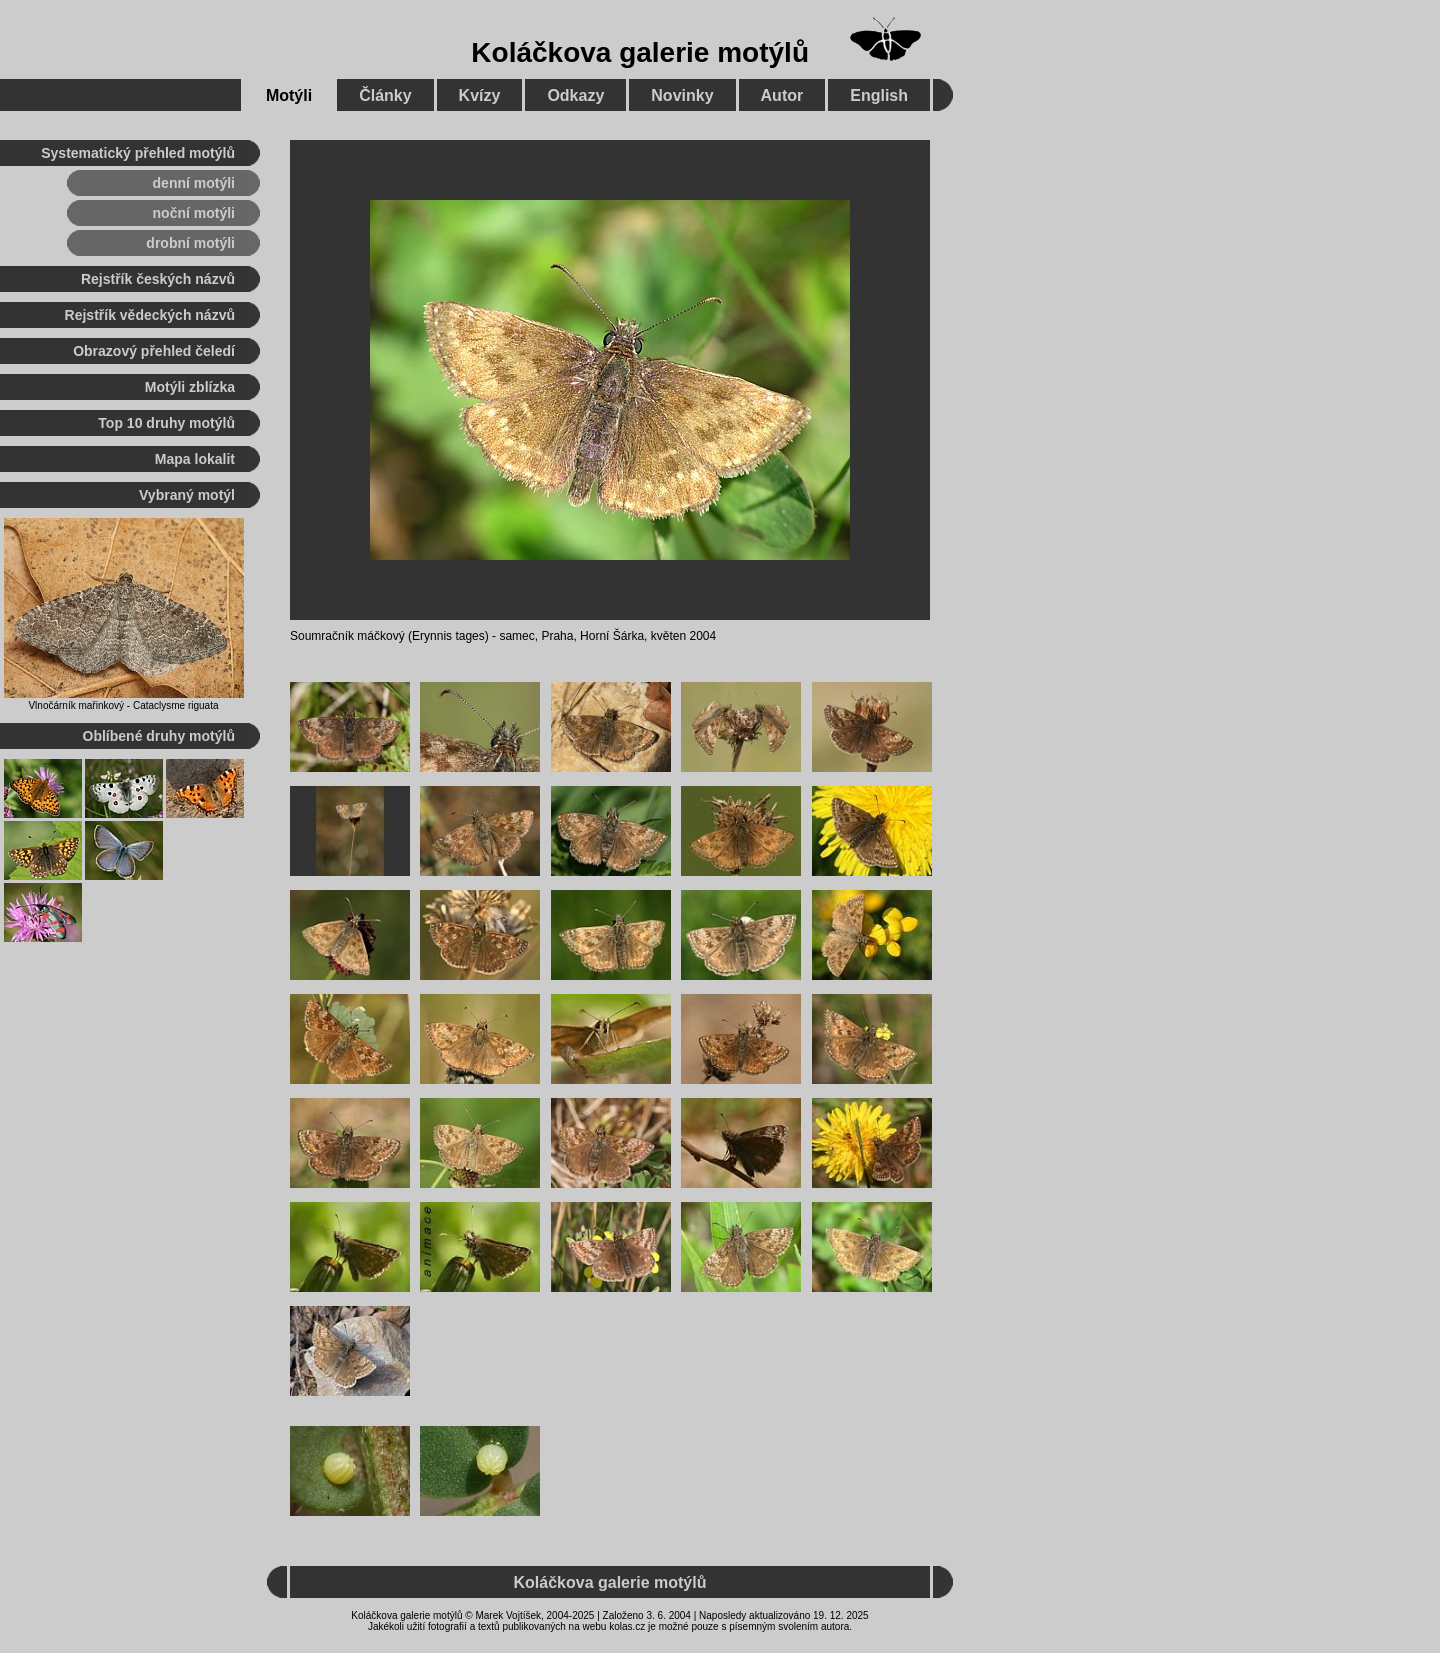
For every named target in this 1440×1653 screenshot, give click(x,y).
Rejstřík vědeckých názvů (150, 315)
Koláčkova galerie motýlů (640, 52)
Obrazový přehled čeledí (154, 351)
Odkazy (575, 95)
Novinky (682, 95)
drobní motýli (190, 243)
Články (385, 95)
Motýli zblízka (190, 387)
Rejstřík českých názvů (158, 279)
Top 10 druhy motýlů (166, 423)
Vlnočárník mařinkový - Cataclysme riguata (123, 705)
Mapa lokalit (195, 459)
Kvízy (480, 95)
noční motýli (194, 213)
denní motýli (194, 183)
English (879, 95)
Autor (782, 95)
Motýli (289, 95)
